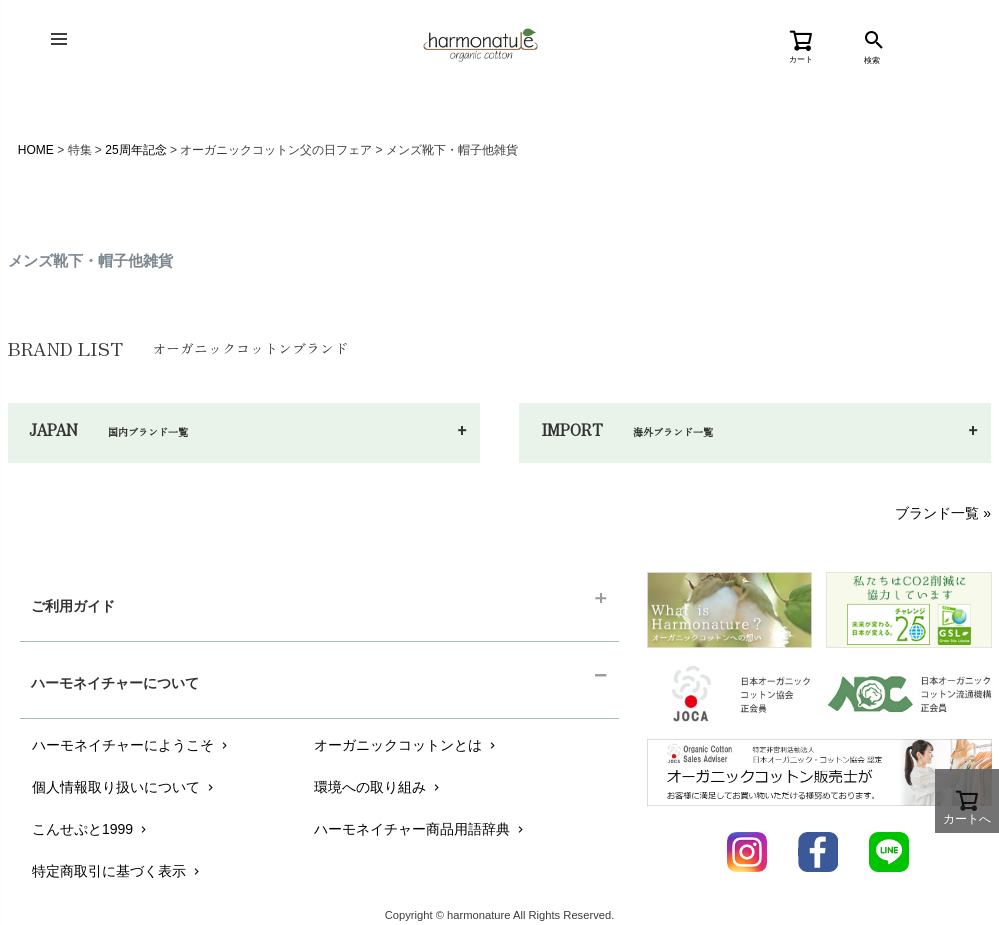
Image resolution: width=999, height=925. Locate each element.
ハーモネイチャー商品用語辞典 (420, 829)
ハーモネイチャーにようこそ (131, 745)
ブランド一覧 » (943, 513)
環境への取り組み (378, 787)
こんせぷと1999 (91, 829)
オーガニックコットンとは (406, 745)
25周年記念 (135, 150)
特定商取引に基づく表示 (117, 871)
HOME (36, 150)
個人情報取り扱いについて (124, 787)
